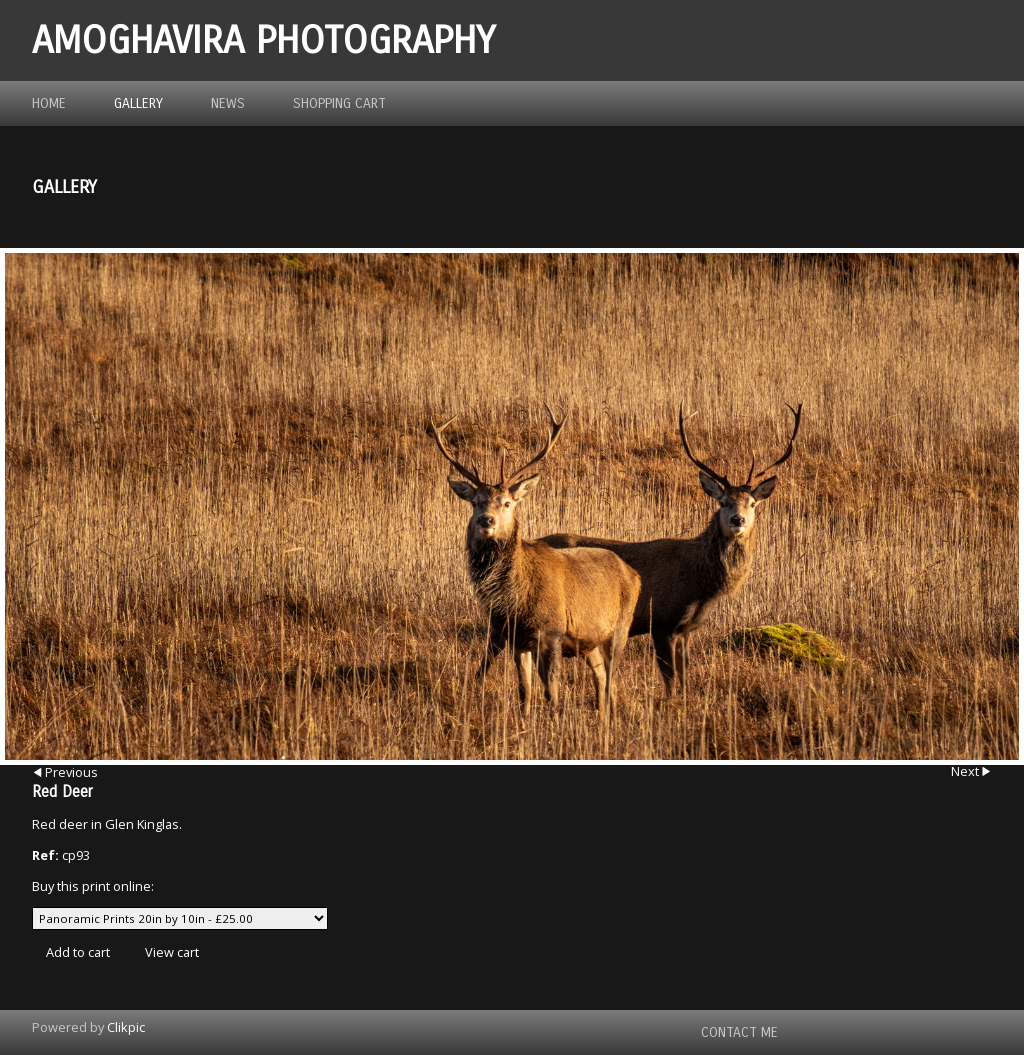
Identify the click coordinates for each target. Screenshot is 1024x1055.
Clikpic (126, 1027)
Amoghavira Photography (263, 40)
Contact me (739, 1032)
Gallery (138, 103)
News (228, 103)
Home (49, 103)
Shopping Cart (339, 103)
